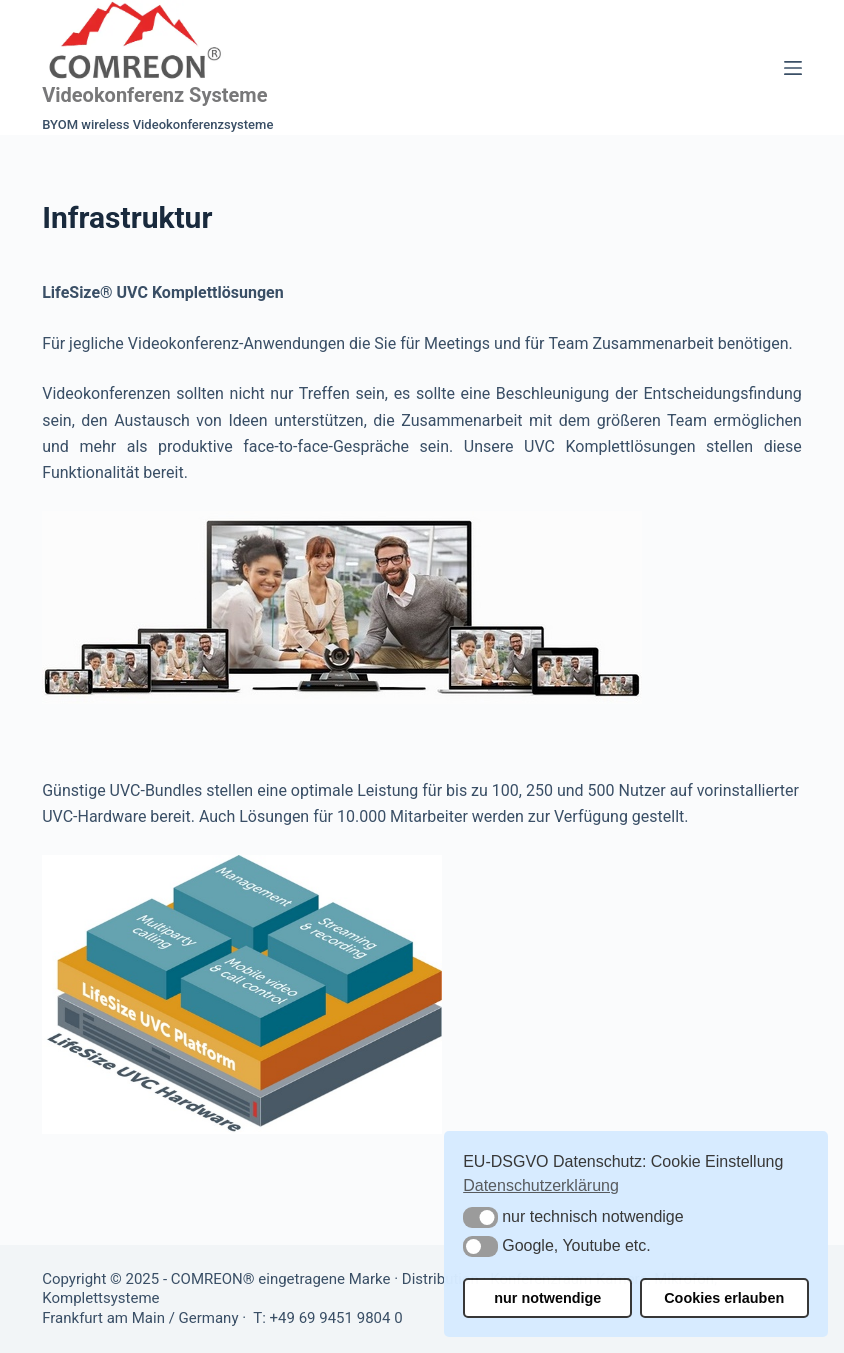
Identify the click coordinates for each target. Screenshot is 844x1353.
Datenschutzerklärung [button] (541, 1185)
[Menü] (793, 68)
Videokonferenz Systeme (154, 95)
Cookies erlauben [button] (724, 1298)
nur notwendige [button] (547, 1298)
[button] (480, 1217)
